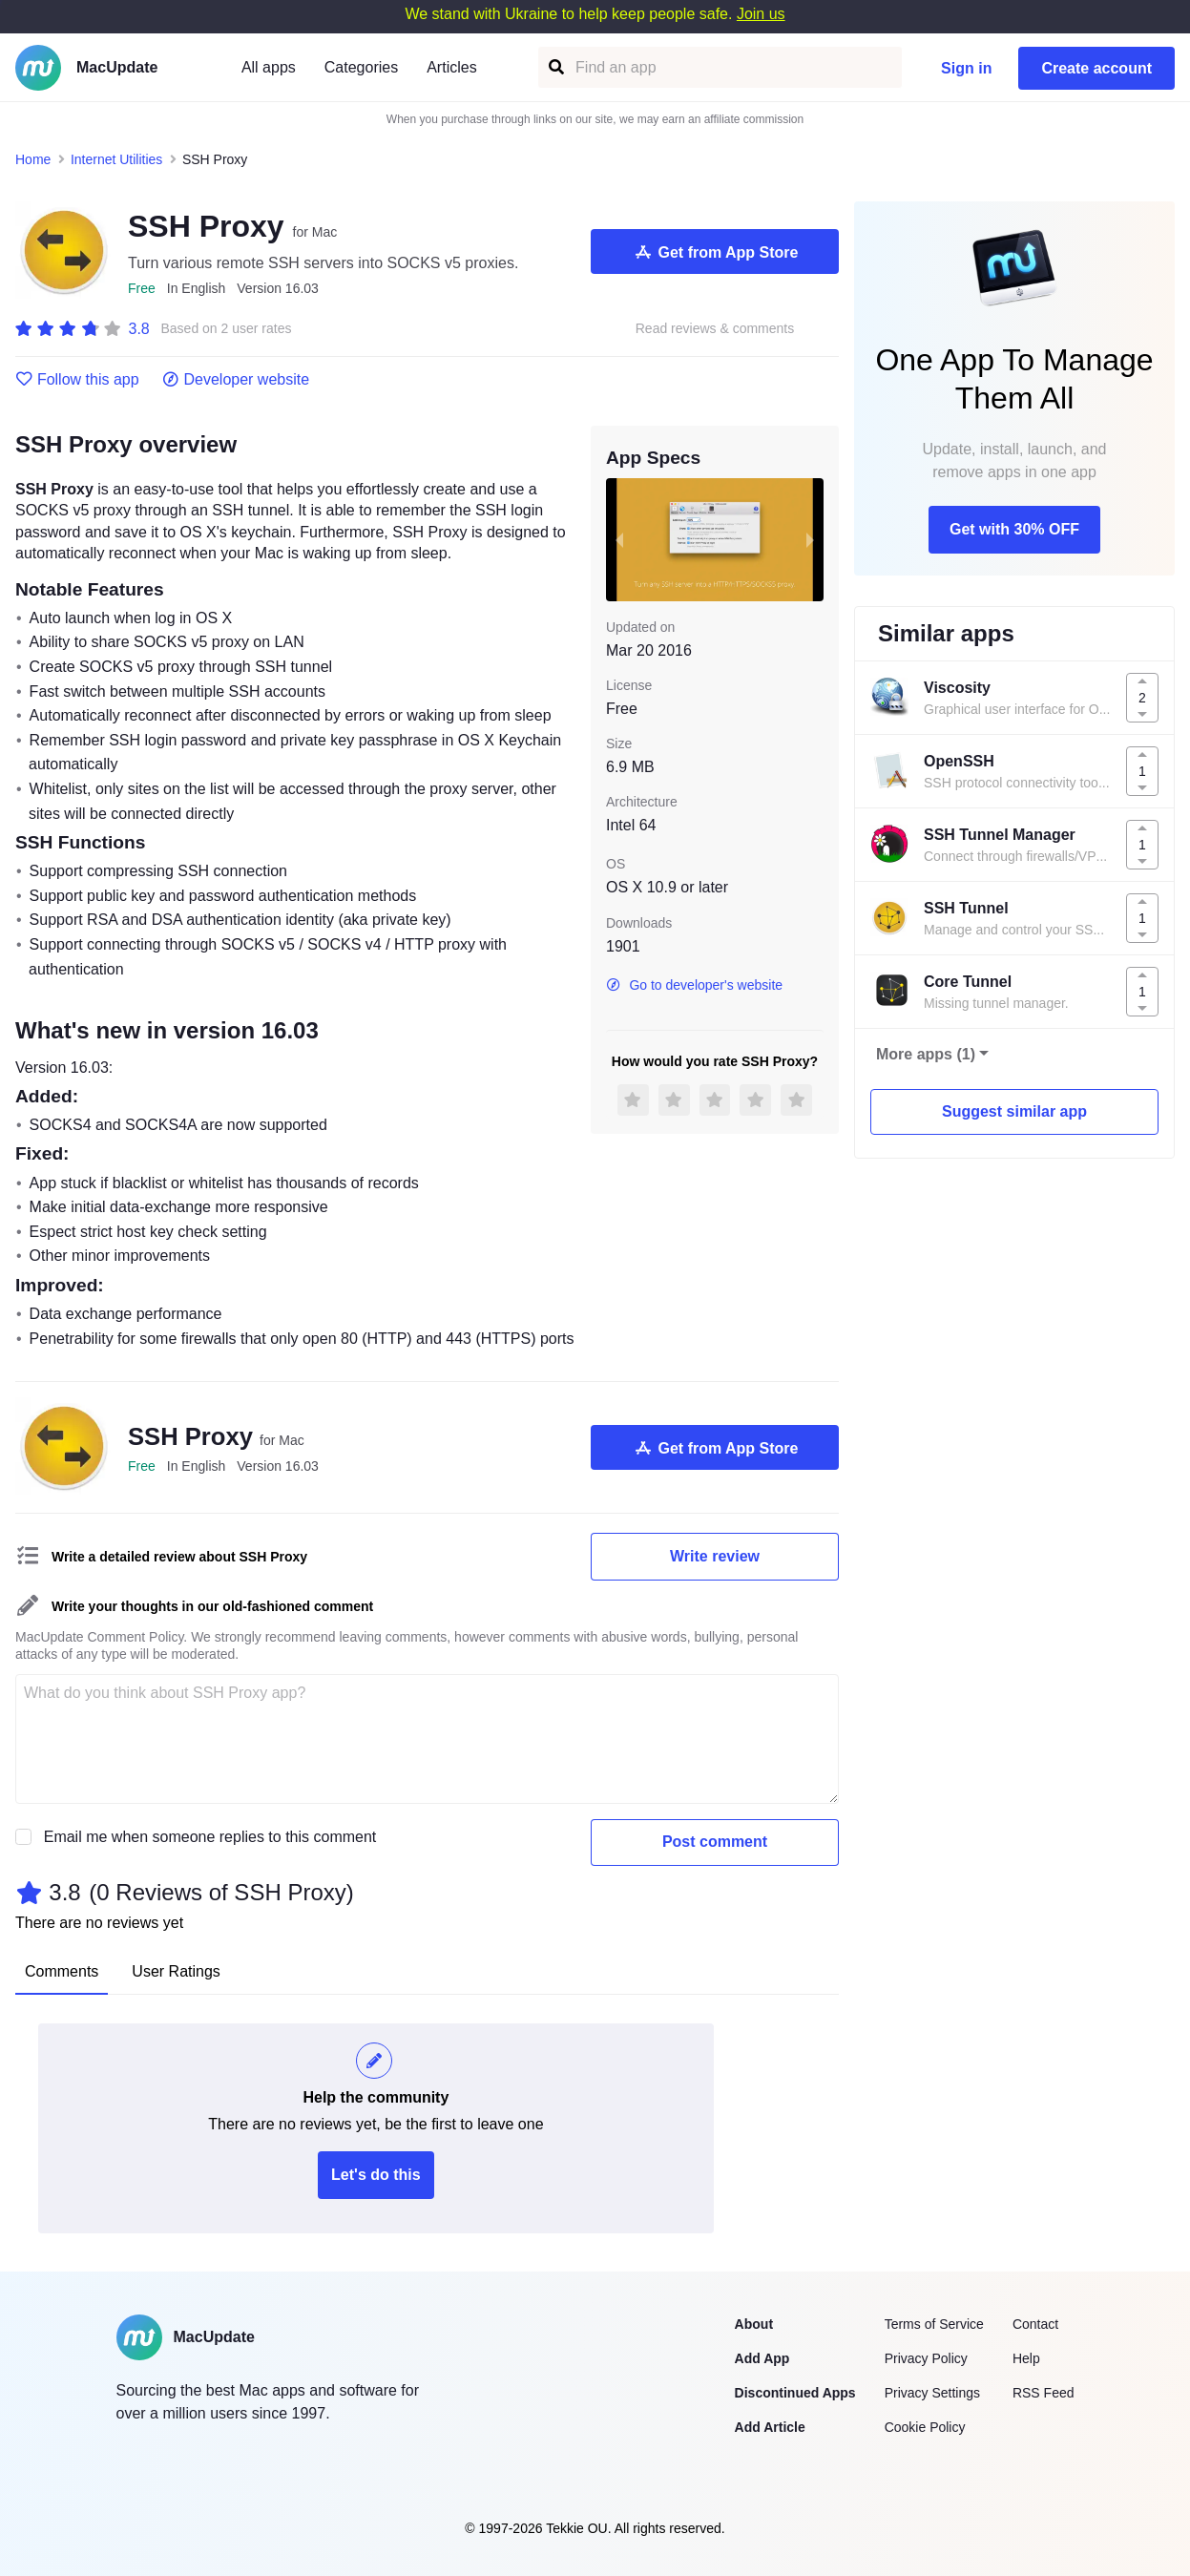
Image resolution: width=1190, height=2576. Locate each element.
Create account (1096, 68)
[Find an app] (555, 67)
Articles (451, 67)
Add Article (770, 2427)
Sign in (966, 68)
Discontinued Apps (795, 2392)
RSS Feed (1044, 2392)
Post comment (714, 1842)
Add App (762, 2358)
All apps (268, 67)
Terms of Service (934, 2324)
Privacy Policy (926, 2358)
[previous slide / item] (619, 539)
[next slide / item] (810, 539)
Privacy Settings (932, 2392)
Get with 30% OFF (1014, 529)
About (754, 2324)
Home (33, 159)
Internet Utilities (116, 159)
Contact (1035, 2324)
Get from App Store (715, 252)
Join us (761, 14)
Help (1026, 2358)
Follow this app (77, 379)
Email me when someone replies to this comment (210, 1837)
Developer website (236, 379)
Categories (361, 67)
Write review (715, 1556)
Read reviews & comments (715, 329)
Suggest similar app (1014, 1111)
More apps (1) (925, 1054)
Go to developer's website (694, 985)
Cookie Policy (925, 2427)
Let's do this (376, 2175)
